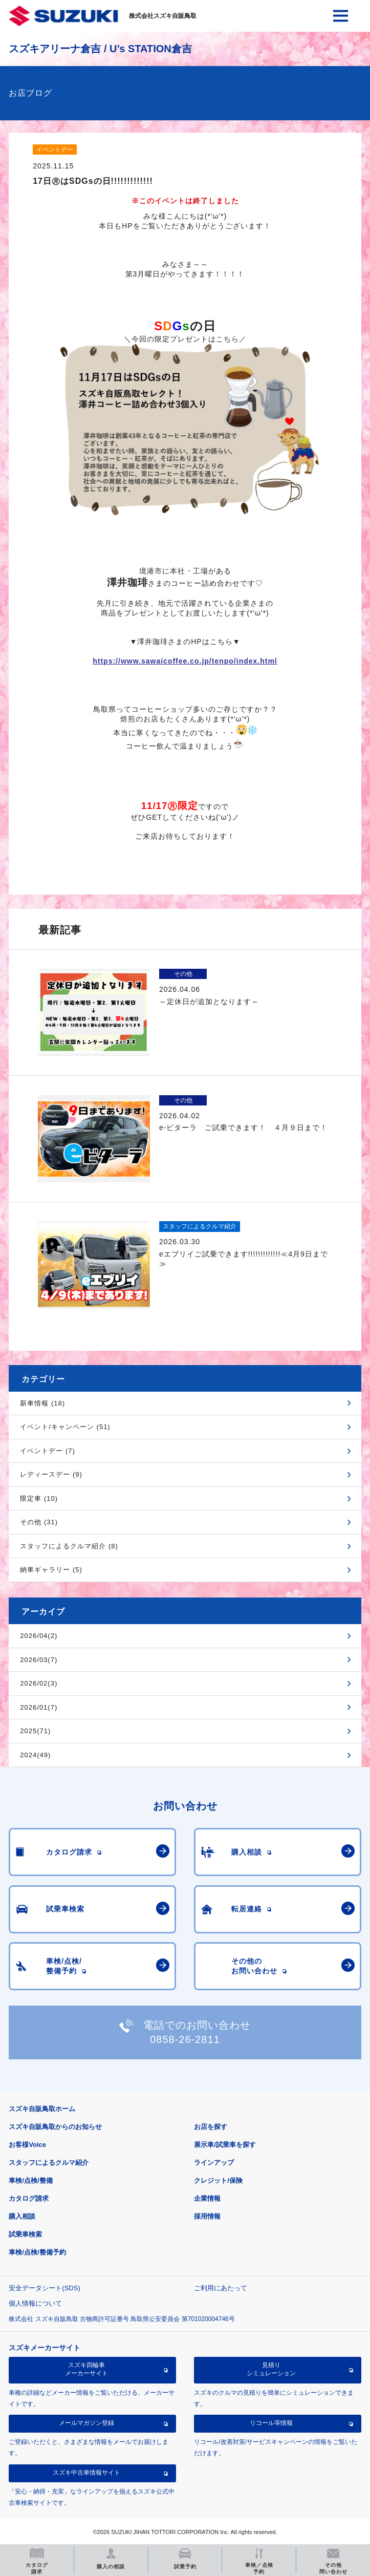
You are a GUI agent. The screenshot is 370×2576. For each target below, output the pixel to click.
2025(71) (35, 1731)
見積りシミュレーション (271, 2369)
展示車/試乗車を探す (225, 2144)
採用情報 (207, 2216)
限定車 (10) (39, 1498)
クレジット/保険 (218, 2180)
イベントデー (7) (47, 1451)
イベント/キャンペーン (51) (65, 1427)
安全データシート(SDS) (44, 2288)
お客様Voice (27, 2144)
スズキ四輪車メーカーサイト (86, 2369)
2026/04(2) (38, 1636)
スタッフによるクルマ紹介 (49, 2162)
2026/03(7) (38, 1660)
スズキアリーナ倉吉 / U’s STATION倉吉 (100, 48)
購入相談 (22, 2216)
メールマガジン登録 (86, 2422)
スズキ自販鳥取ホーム (42, 2109)
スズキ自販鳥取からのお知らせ (55, 2127)
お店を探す (210, 2127)
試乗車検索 (25, 2234)
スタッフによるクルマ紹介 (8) (69, 1546)
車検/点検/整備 (30, 2180)
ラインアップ (214, 2162)
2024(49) (35, 1755)
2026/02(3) (38, 1683)
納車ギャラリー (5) (51, 1569)
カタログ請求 (29, 2198)
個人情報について (35, 2303)
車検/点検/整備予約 (37, 2252)
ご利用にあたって (220, 2288)
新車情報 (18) (42, 1403)
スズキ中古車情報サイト (86, 2472)
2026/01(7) (38, 1707)
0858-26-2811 (185, 2039)
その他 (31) (39, 1522)
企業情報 (207, 2198)
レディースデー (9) (51, 1474)
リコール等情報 (271, 2422)
